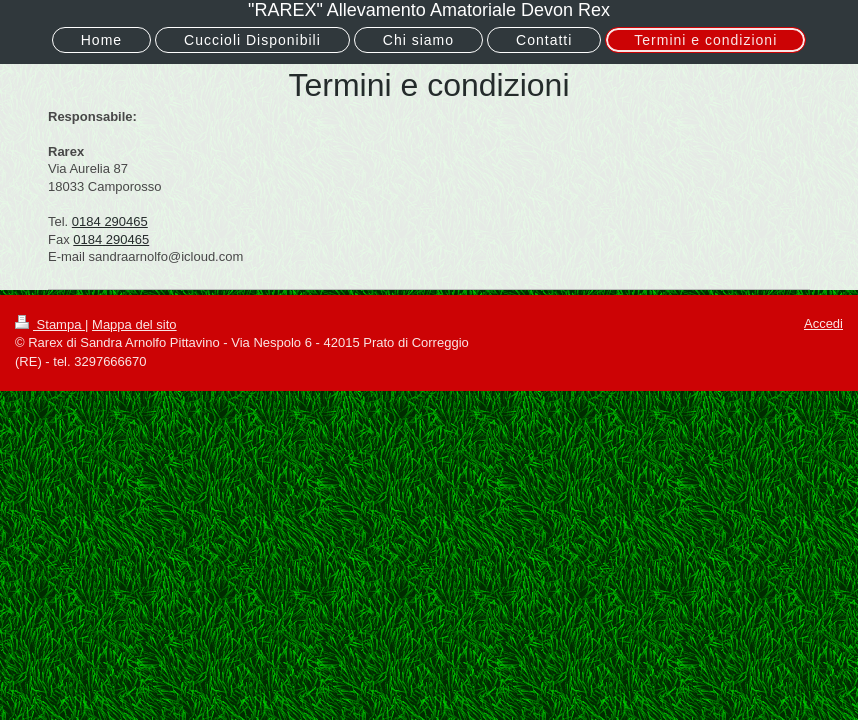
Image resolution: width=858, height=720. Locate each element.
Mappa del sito (134, 324)
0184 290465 (110, 221)
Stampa (50, 324)
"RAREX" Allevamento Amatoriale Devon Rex (429, 10)
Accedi (823, 323)
